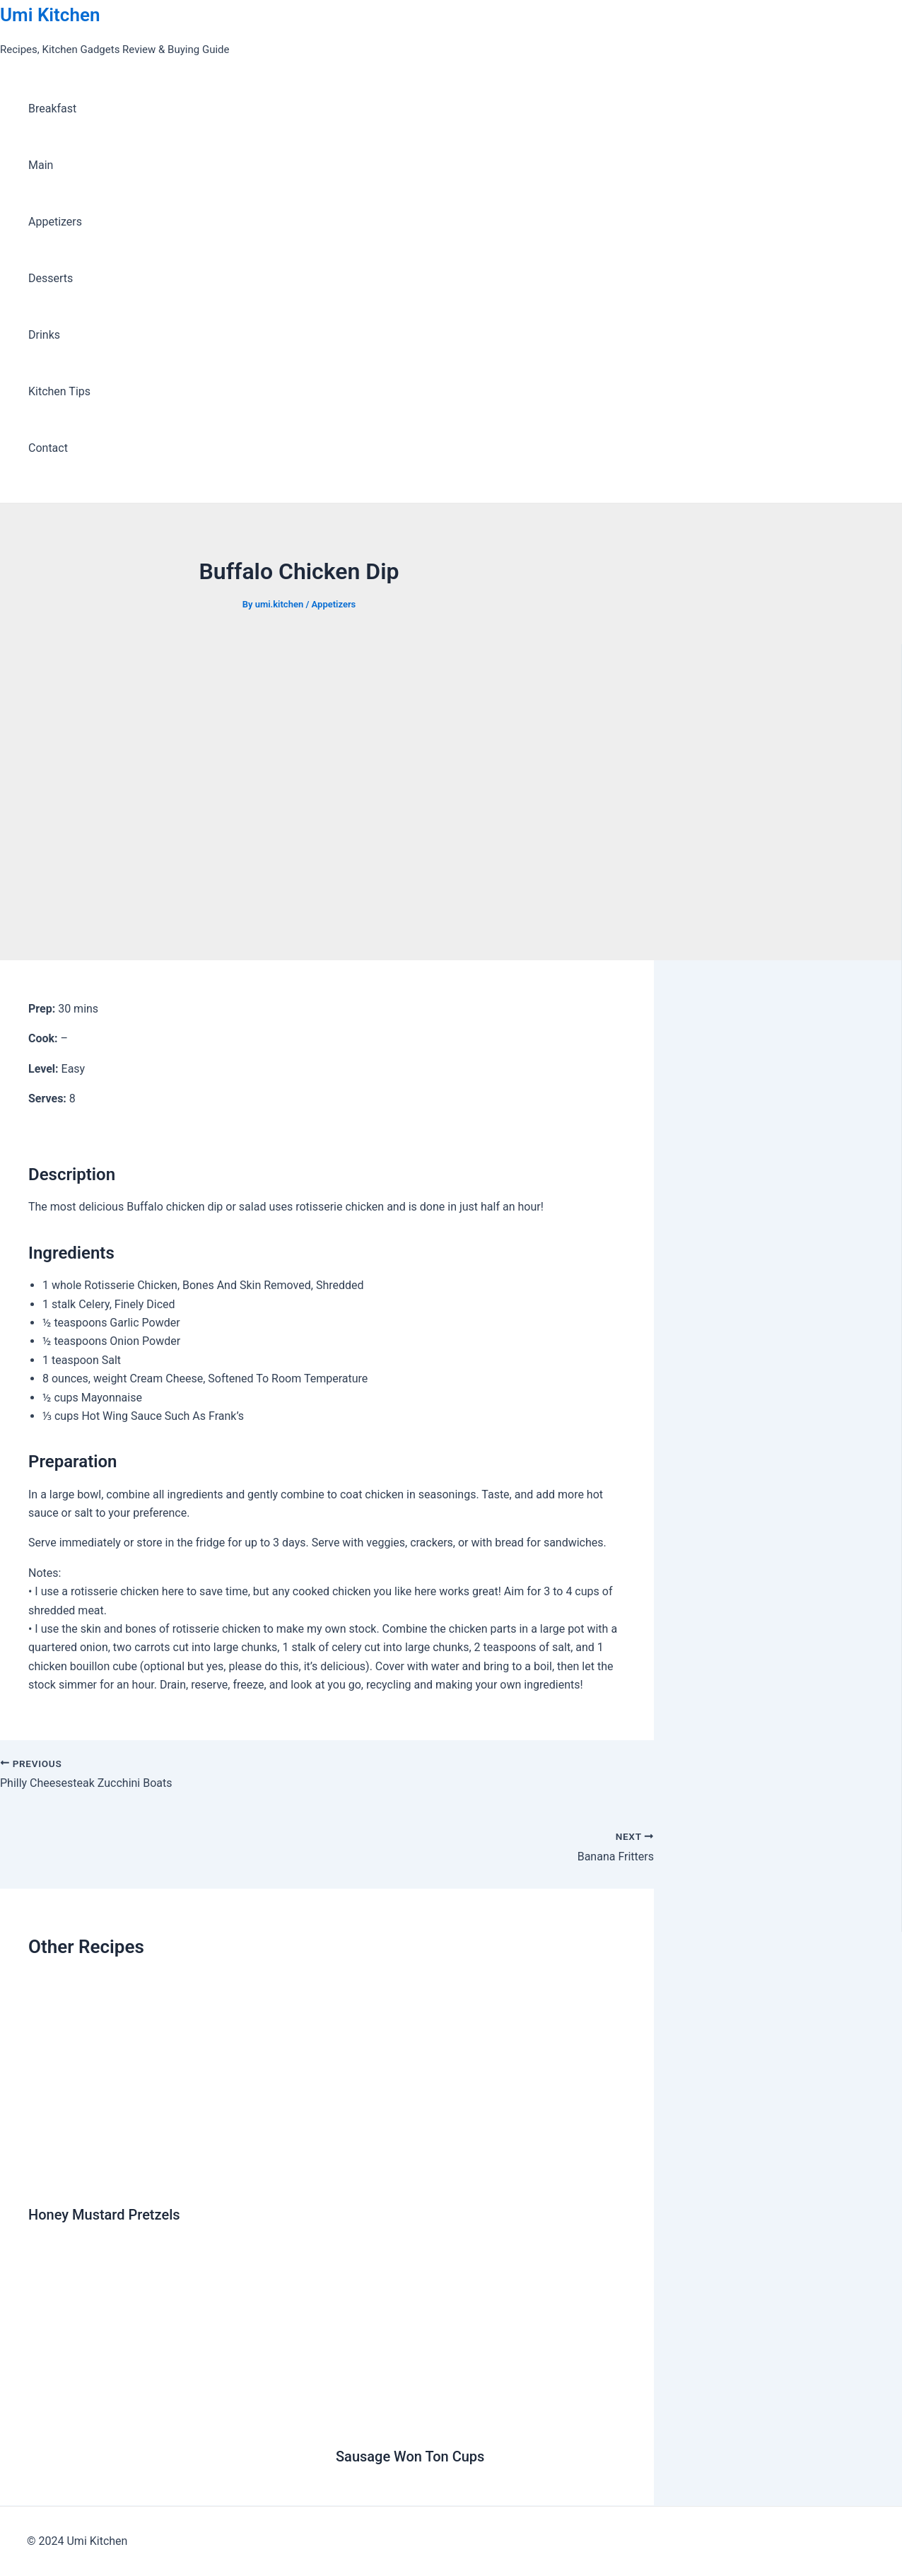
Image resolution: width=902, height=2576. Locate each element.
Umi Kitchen (50, 14)
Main (40, 165)
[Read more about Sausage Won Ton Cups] (481, 2422)
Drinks (44, 335)
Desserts (50, 278)
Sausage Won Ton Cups (410, 2456)
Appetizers (55, 221)
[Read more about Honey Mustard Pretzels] (173, 2180)
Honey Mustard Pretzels (104, 2214)
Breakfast (52, 108)
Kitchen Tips (59, 391)
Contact (48, 448)
